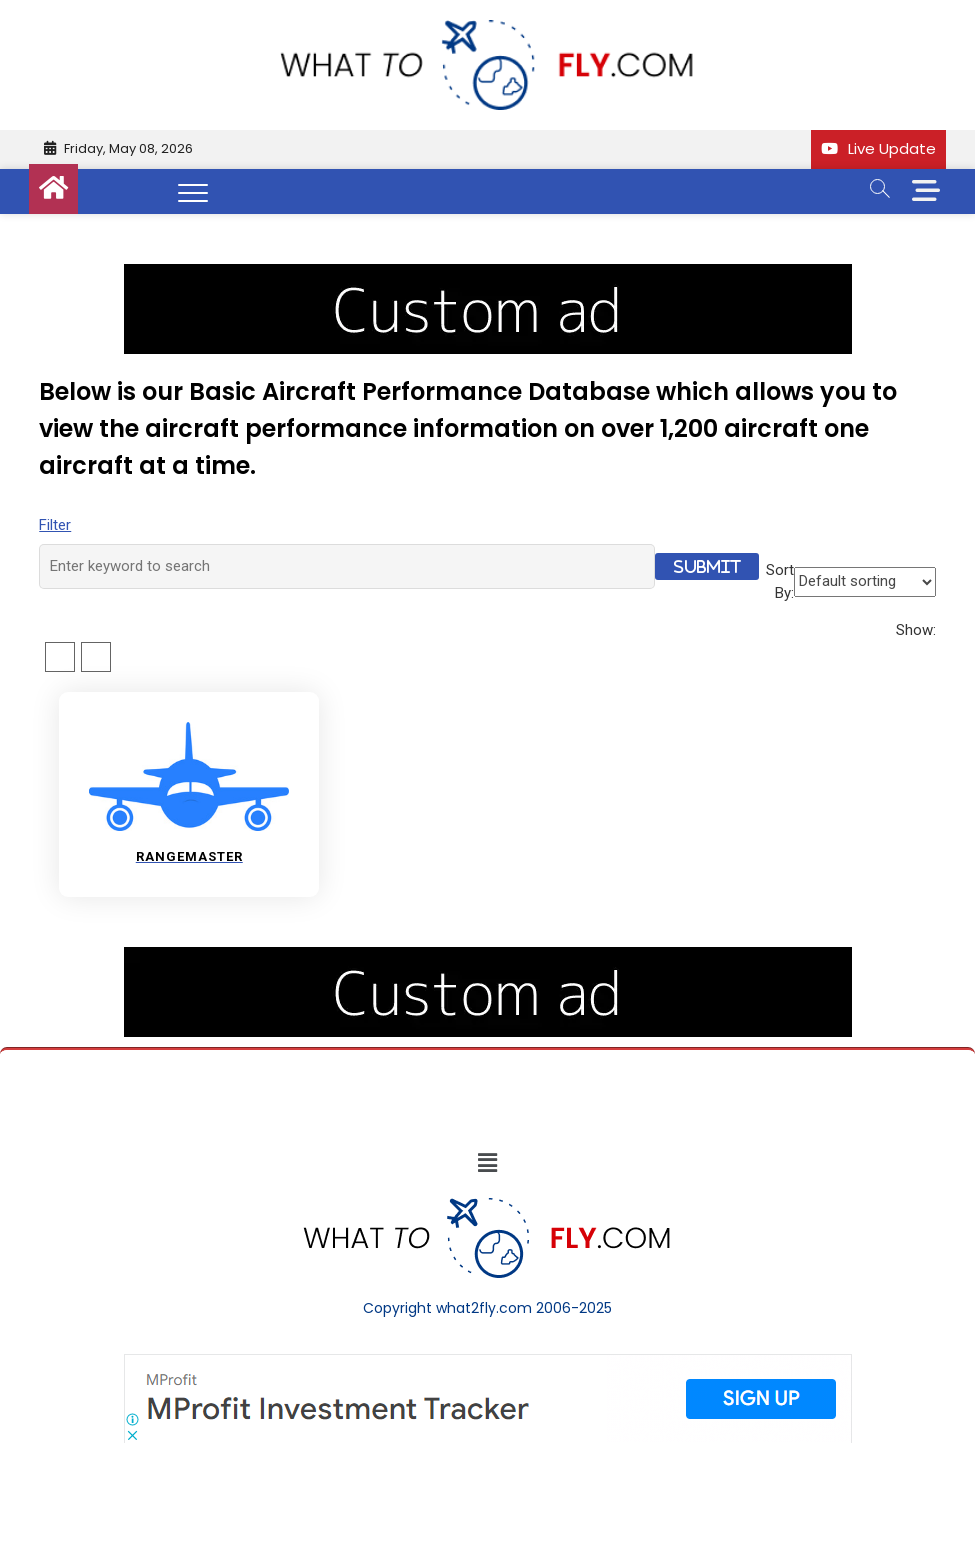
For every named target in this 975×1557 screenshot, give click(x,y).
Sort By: (780, 581)
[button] (487, 1163)
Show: (916, 630)
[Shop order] (865, 582)
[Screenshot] (488, 1364)
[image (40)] (488, 274)
